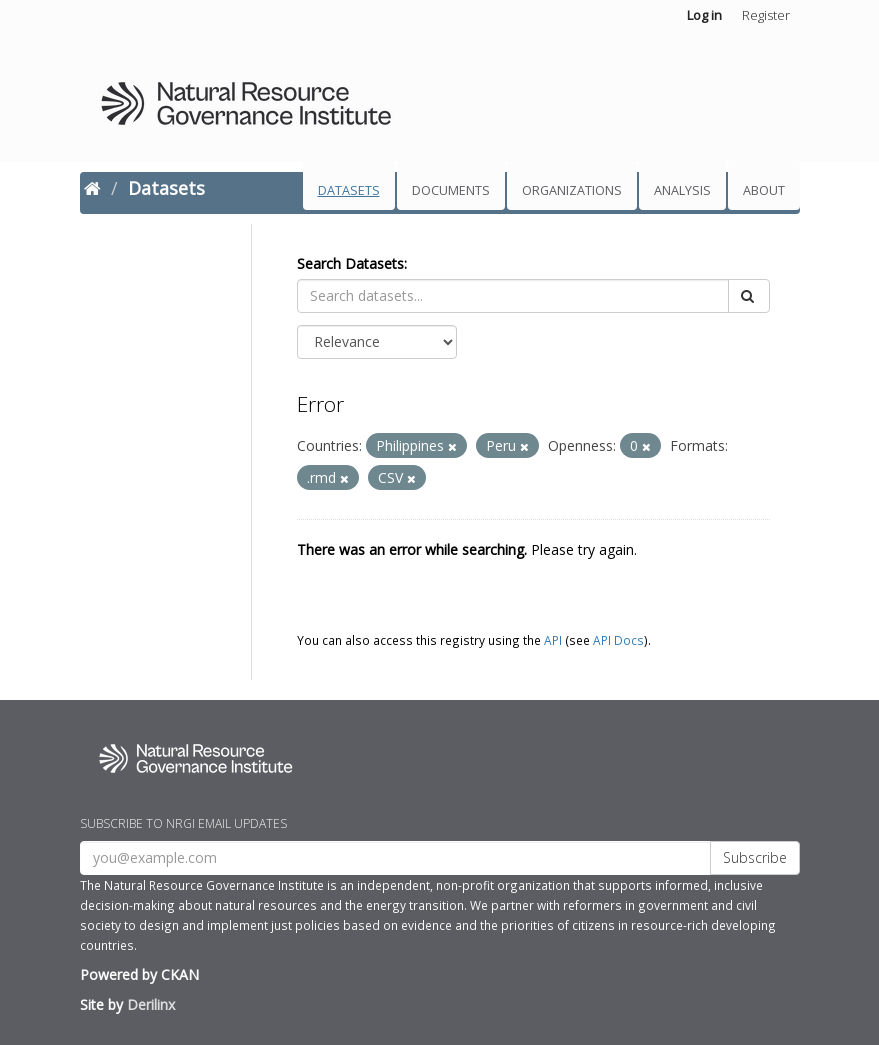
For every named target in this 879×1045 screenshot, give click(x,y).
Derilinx (151, 1004)
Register (766, 15)
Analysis (682, 190)
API (553, 640)
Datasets (349, 190)
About (764, 190)
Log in (704, 15)
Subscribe (755, 857)
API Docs (618, 640)
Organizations (572, 190)
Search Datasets (350, 263)
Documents (451, 190)
